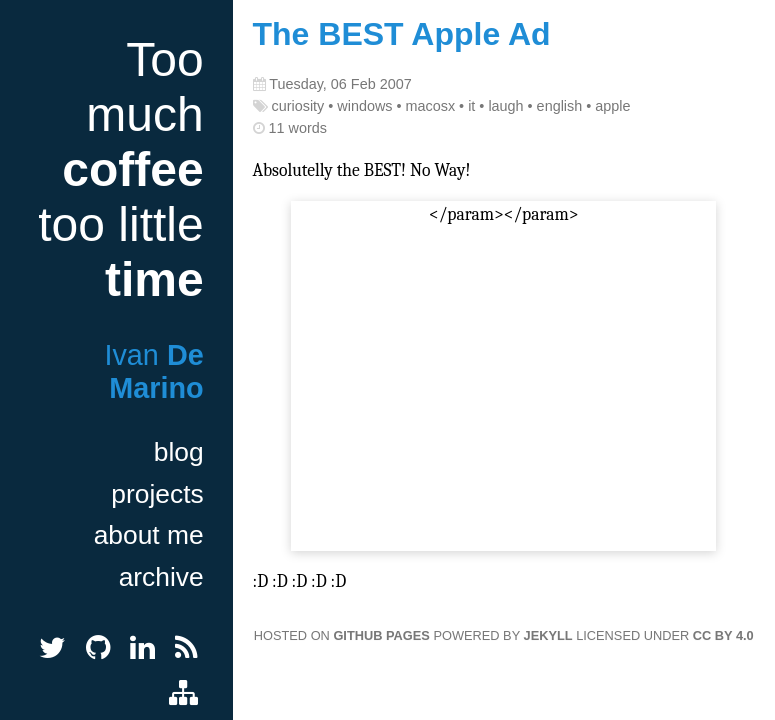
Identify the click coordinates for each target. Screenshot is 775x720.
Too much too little (120, 169)
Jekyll (548, 635)
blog (179, 452)
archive (161, 577)
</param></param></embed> (503, 377)
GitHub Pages (381, 635)
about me (149, 535)
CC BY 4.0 (723, 635)
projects (157, 494)
